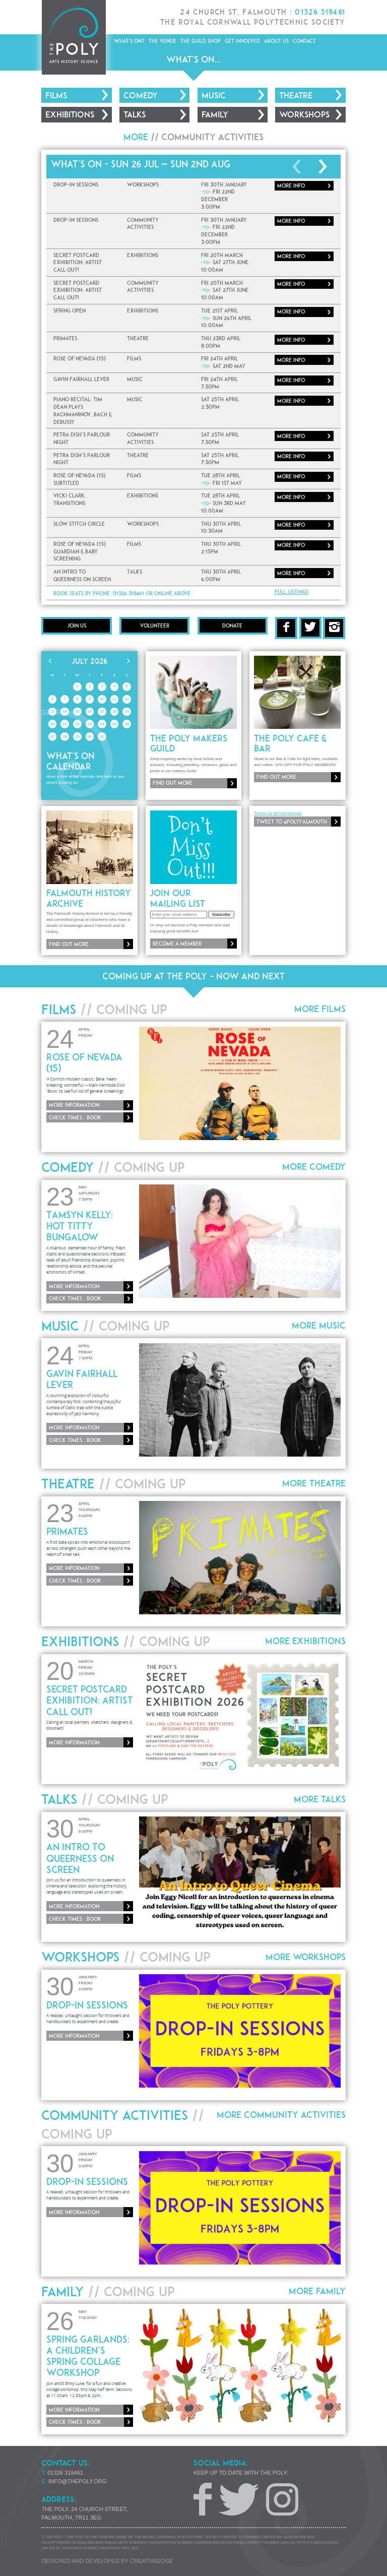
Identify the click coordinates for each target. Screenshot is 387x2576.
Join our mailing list (177, 898)
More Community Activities (281, 2114)
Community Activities (212, 137)
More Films (320, 1008)
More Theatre (314, 1483)
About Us (276, 41)
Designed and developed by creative (107, 2561)
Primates (67, 1531)
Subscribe (221, 914)
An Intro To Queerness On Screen (80, 1857)
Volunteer (154, 625)
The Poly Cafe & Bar (290, 743)
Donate (232, 625)
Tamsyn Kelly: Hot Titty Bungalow (79, 1225)
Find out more (172, 783)
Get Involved (242, 41)
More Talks (320, 1799)
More (291, 185)
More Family (317, 2291)
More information (74, 1105)
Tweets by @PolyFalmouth (278, 813)
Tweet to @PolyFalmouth (291, 822)
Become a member (177, 943)
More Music (319, 1325)
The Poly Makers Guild (188, 743)
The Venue (162, 41)
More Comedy (314, 1166)
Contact (304, 41)
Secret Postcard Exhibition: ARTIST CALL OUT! (89, 1700)
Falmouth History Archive (88, 898)
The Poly (73, 37)
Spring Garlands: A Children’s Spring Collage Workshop (88, 2356)
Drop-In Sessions (87, 2004)
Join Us (77, 625)
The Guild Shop (200, 41)
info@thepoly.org (77, 2481)
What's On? (129, 41)
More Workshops (306, 1957)
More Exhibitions (305, 1641)
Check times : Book (75, 1117)
